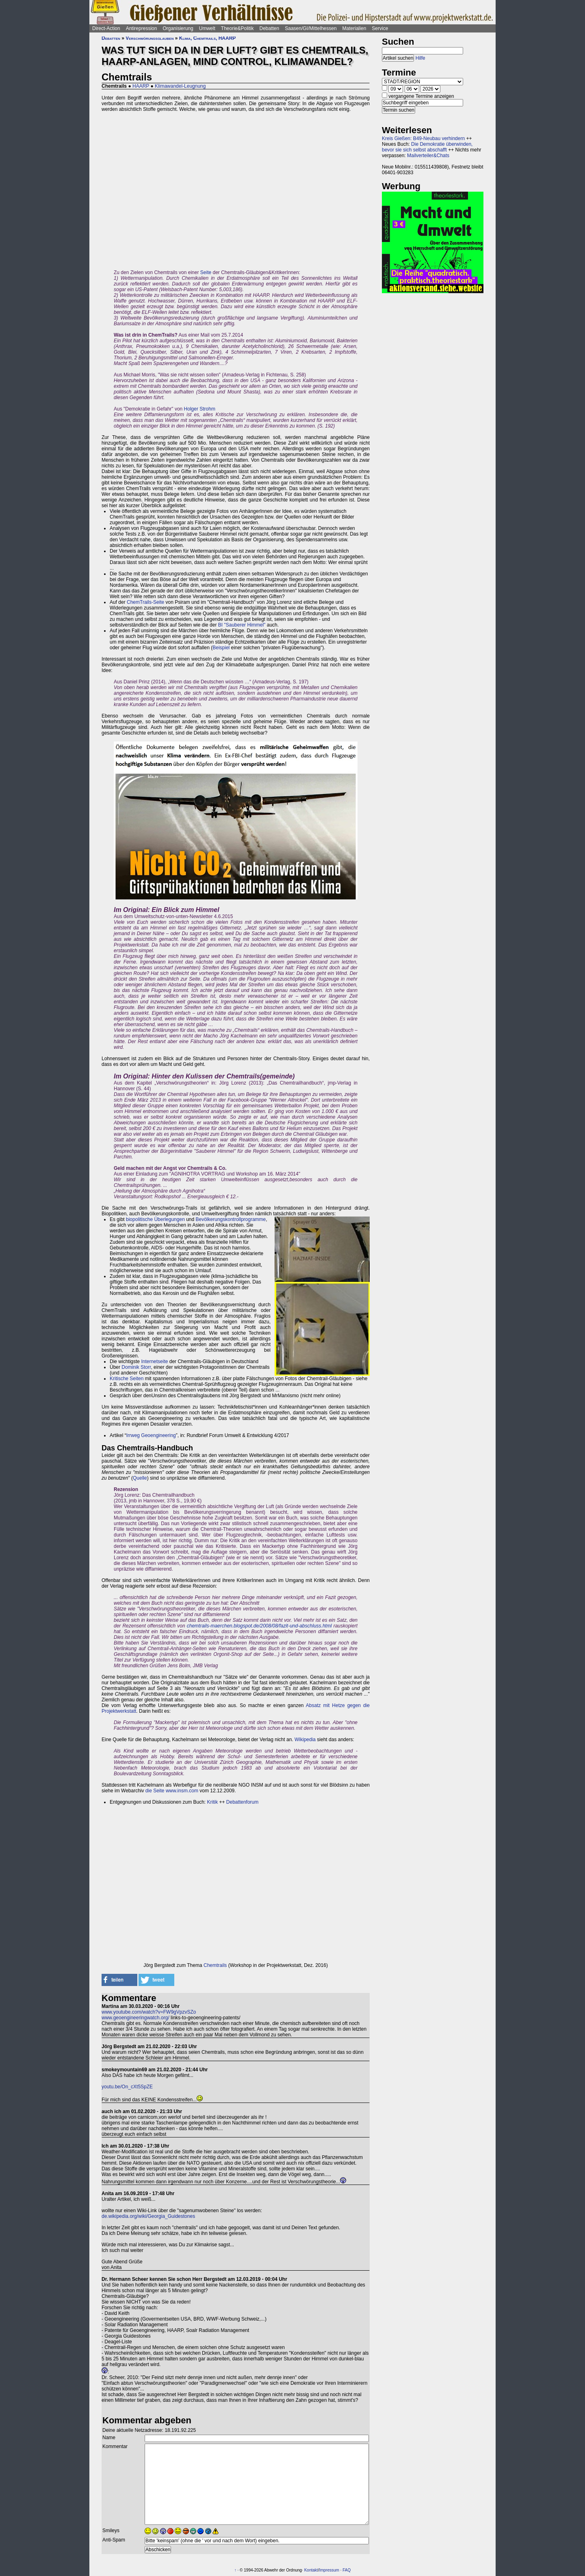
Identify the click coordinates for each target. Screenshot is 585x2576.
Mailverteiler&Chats (428, 155)
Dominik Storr (136, 1367)
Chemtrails (215, 1965)
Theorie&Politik (237, 28)
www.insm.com (182, 1791)
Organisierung (177, 28)
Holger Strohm (199, 409)
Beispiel (221, 647)
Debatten (270, 28)
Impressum (329, 2570)
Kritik (212, 1802)
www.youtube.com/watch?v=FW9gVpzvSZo (149, 2012)
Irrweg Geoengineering (151, 1435)
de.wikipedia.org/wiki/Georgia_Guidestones (148, 2216)
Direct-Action (106, 28)
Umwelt (207, 28)
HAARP (140, 86)
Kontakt (311, 2570)
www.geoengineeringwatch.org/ (135, 2018)
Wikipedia (305, 1739)
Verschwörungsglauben (149, 38)
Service (380, 28)
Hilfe (420, 58)
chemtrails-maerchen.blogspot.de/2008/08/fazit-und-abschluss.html (259, 1626)
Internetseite (154, 1361)
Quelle (140, 1478)
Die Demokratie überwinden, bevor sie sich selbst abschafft (427, 147)
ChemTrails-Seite (145, 602)
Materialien (354, 28)
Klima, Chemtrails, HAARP (207, 38)
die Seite (155, 1791)
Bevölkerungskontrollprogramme (231, 1219)
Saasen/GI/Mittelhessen (310, 28)
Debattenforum (242, 1802)
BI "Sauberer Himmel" (242, 625)
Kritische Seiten (126, 1378)
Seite (205, 272)
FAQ (346, 2570)
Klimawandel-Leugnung (180, 86)
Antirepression (141, 28)
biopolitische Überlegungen (155, 1219)
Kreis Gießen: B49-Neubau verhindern (423, 138)
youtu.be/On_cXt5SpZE (127, 2087)
